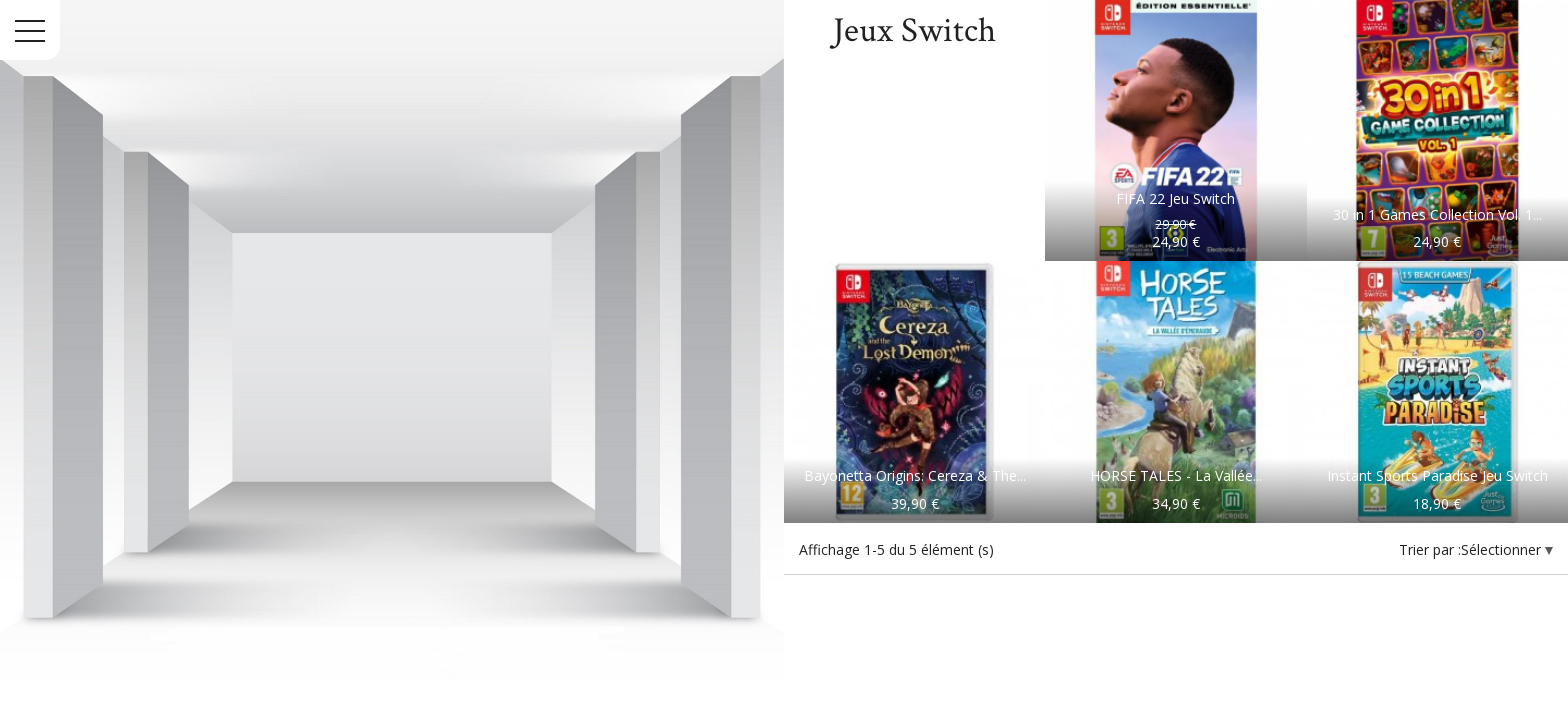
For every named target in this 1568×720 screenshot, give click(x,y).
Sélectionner (1503, 549)
